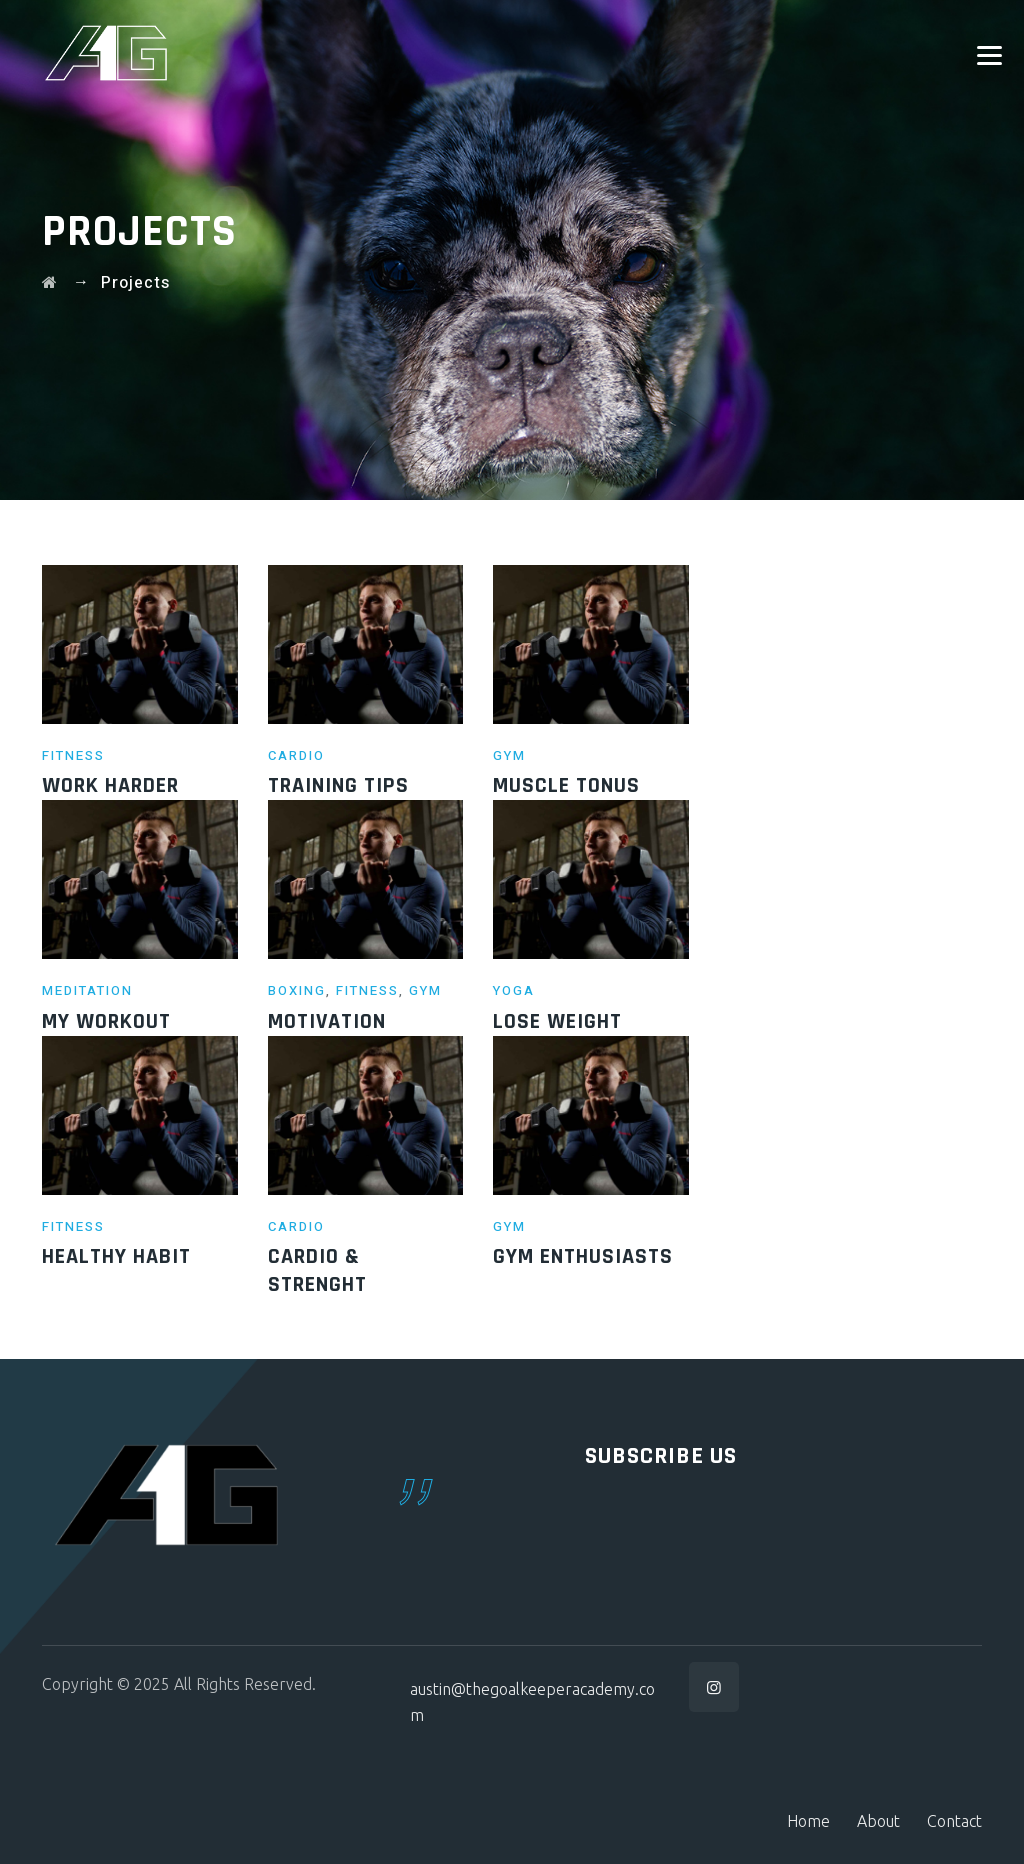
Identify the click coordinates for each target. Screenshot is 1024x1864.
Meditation (87, 990)
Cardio (296, 755)
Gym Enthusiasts (583, 1257)
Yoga (514, 990)
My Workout (106, 1022)
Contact (954, 1821)
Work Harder (110, 786)
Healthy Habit (116, 1257)
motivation (327, 1022)
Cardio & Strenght (317, 1271)
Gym (509, 755)
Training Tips (338, 786)
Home (808, 1821)
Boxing (297, 990)
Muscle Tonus (566, 786)
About (878, 1821)
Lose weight (557, 1022)
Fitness (73, 755)
